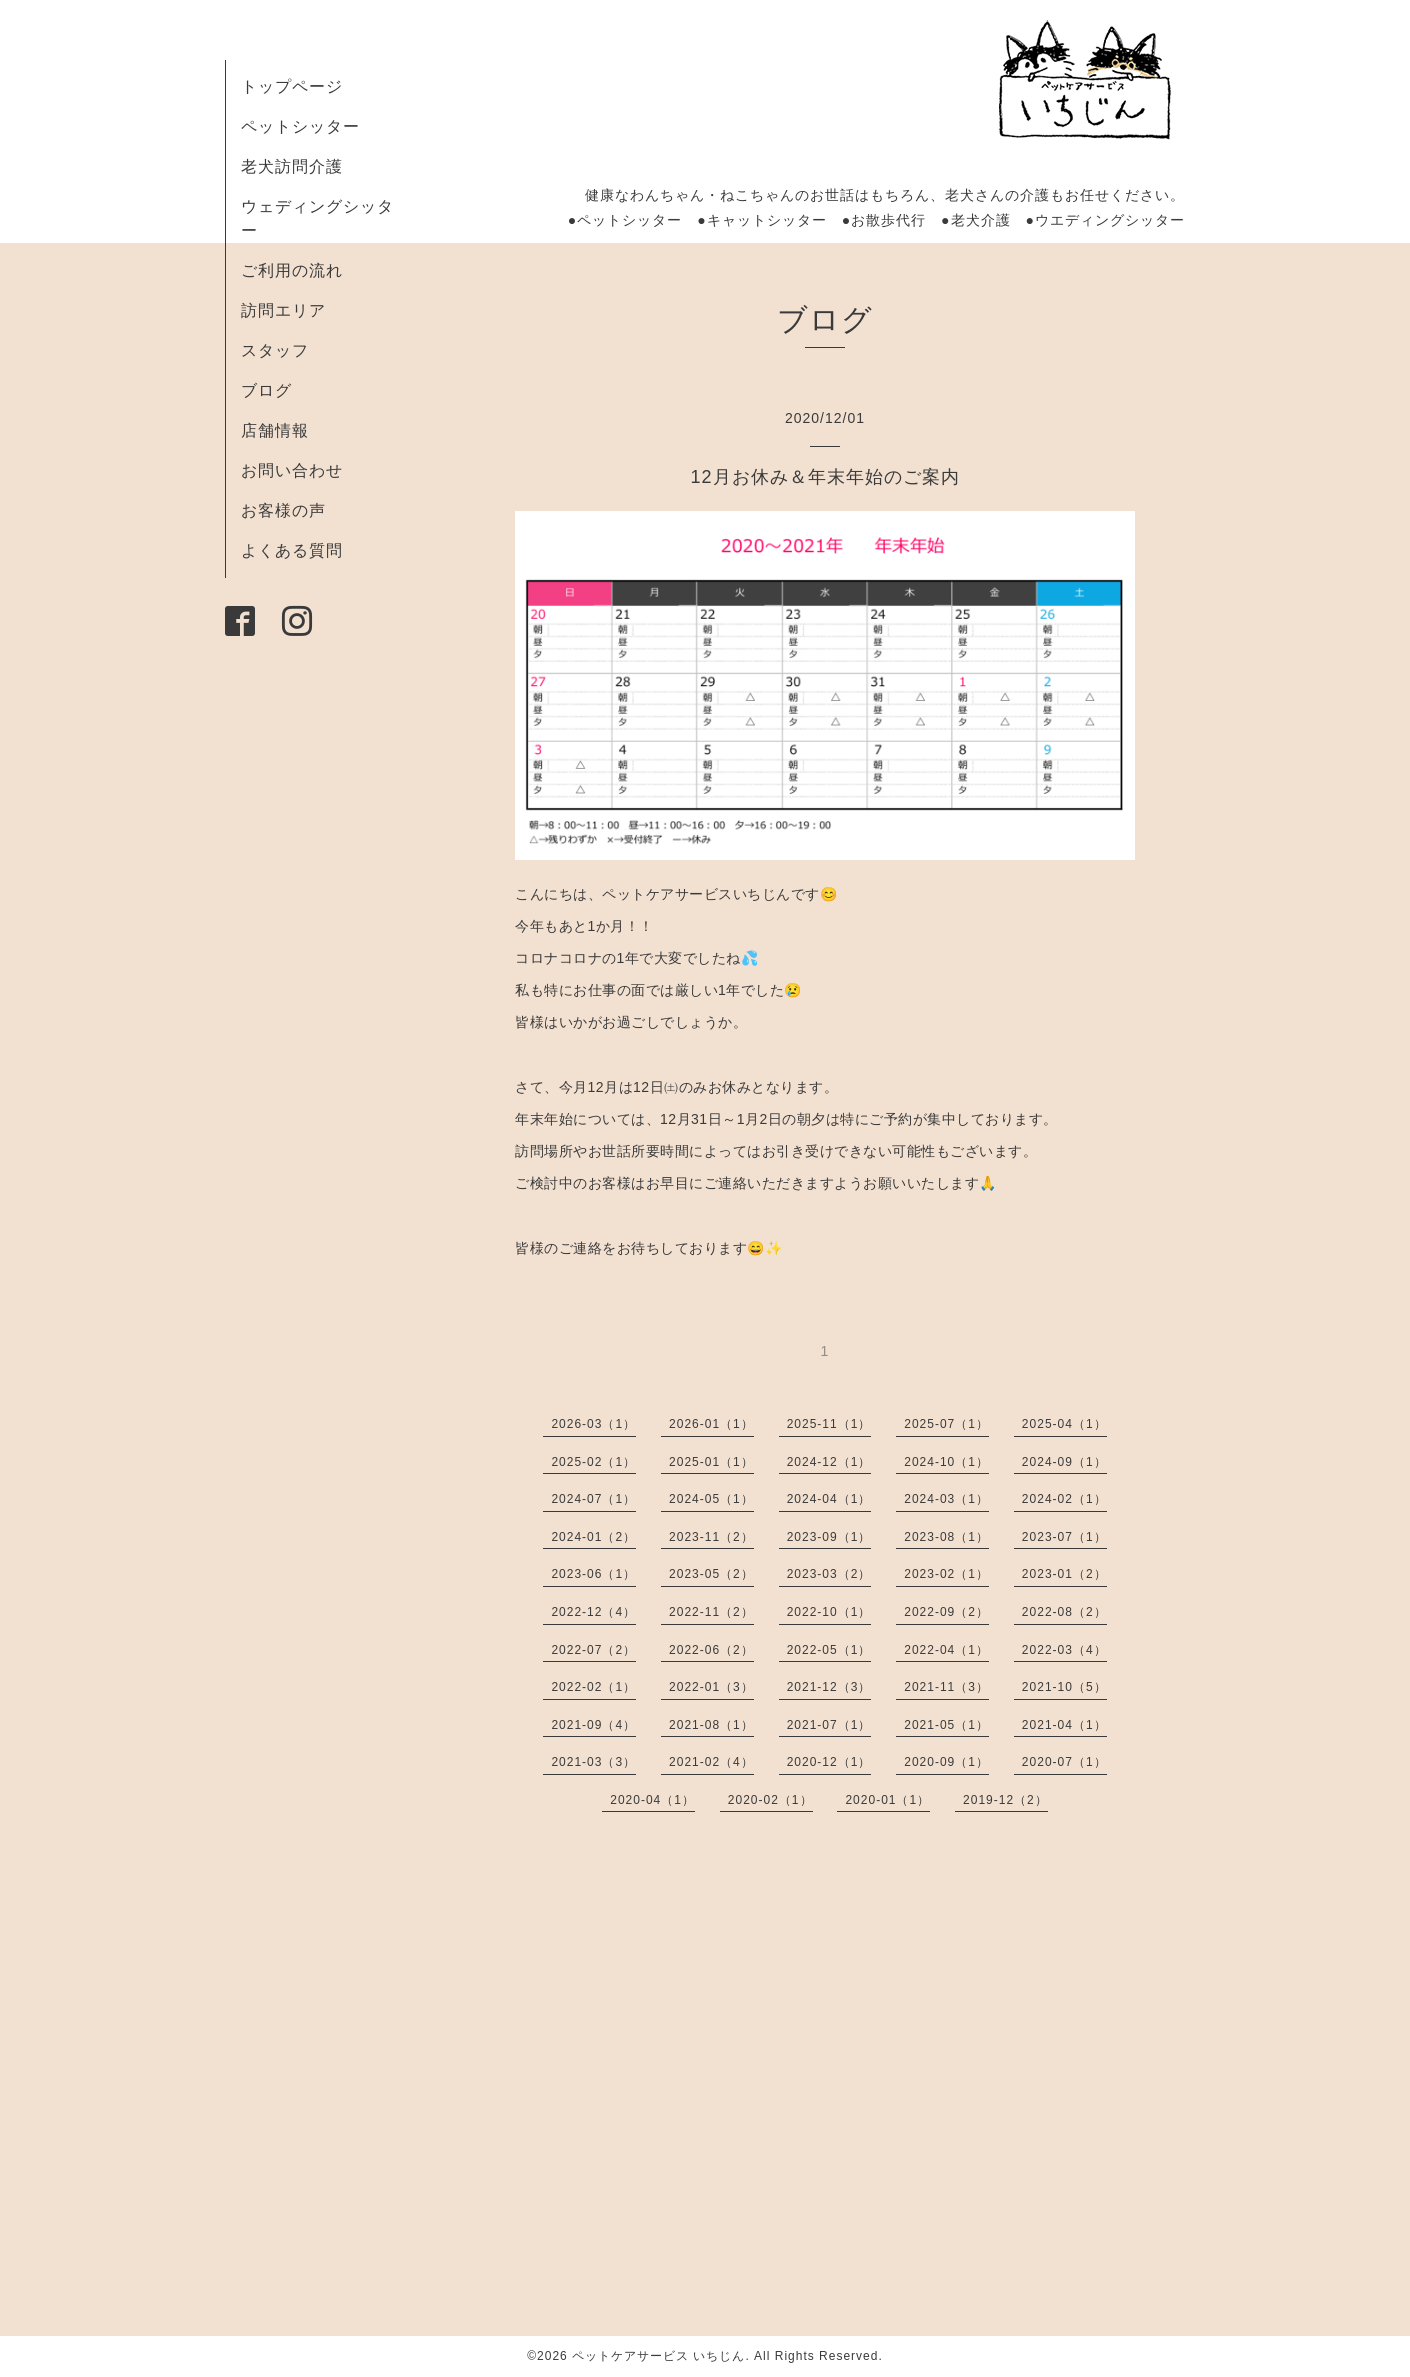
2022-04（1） (946, 1650)
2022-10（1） (829, 1612)
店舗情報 (275, 430)
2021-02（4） (711, 1762)
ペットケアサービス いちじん (658, 2356)
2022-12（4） (593, 1612)
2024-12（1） (829, 1462)
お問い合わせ (292, 470)
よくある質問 (292, 550)
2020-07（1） (1064, 1762)
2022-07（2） (593, 1650)
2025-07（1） (946, 1424)
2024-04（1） (829, 1499)
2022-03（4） (1064, 1650)
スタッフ (275, 350)
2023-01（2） (1064, 1574)
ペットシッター (300, 126)
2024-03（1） (946, 1499)
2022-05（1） (829, 1650)
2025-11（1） (829, 1424)
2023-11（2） (711, 1537)
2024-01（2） (593, 1537)
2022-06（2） (711, 1650)
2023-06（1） (593, 1574)
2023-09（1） (829, 1537)
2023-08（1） (946, 1537)
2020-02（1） (770, 1800)
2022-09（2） (946, 1612)
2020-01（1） (887, 1800)
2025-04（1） (1064, 1424)
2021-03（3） (593, 1762)
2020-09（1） (946, 1762)
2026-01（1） (711, 1424)
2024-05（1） (711, 1499)
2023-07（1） (1064, 1537)
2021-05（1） (946, 1725)
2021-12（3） (829, 1687)
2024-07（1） (593, 1499)
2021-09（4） (593, 1725)
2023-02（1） (946, 1574)
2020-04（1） (652, 1800)
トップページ (292, 86)
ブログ (266, 390)
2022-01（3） (711, 1687)
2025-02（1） (593, 1462)
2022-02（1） (593, 1687)
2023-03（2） (829, 1574)
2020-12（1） (829, 1762)
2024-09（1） (1064, 1462)
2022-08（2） (1064, 1612)
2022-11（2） (711, 1612)
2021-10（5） (1064, 1687)
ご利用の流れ (292, 270)
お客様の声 (283, 510)
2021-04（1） (1064, 1725)
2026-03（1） (593, 1424)
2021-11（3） (946, 1687)
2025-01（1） (711, 1462)
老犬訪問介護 (292, 166)
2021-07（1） (829, 1725)
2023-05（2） (711, 1574)
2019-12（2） (1005, 1800)
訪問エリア (283, 310)
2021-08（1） (711, 1725)
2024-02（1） (1064, 1499)
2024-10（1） (946, 1462)
